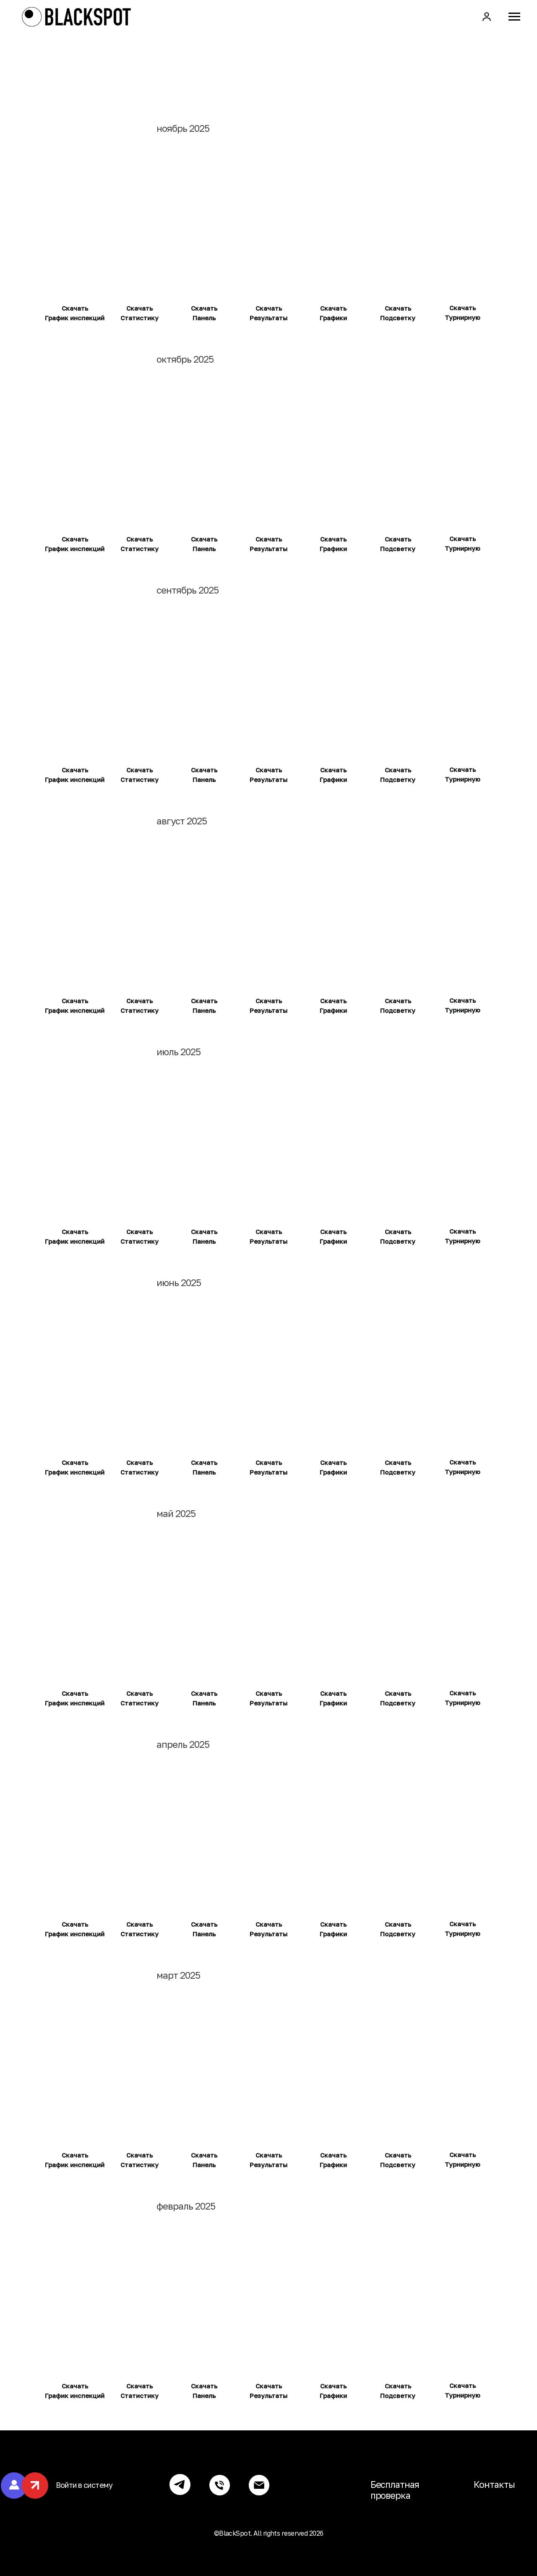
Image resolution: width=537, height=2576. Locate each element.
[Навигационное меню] (514, 17)
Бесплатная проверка (394, 2490)
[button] (487, 16)
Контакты (494, 2484)
